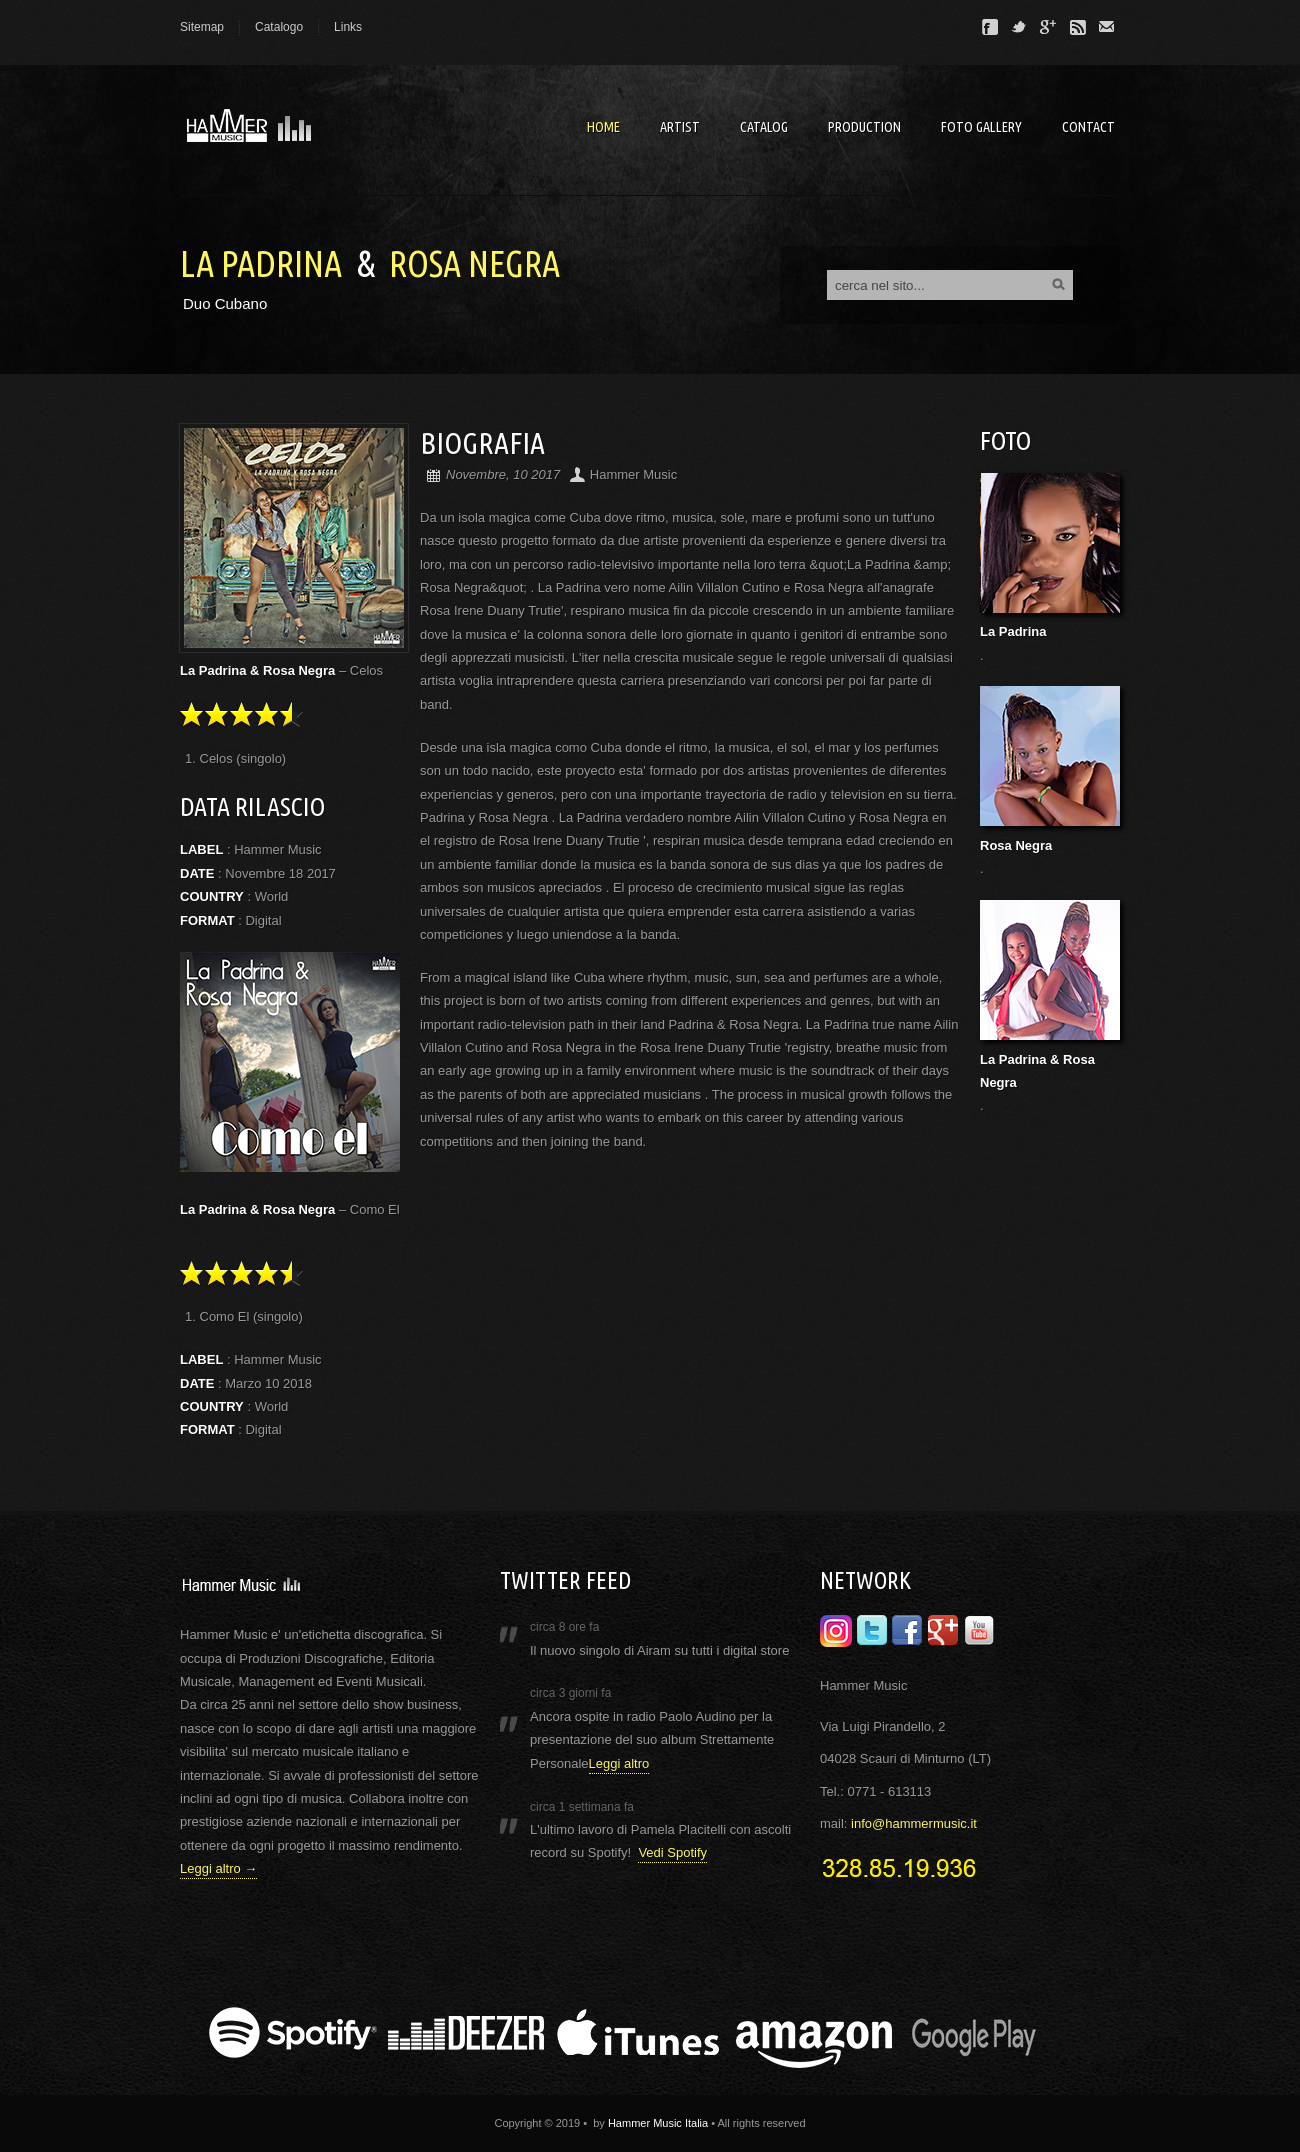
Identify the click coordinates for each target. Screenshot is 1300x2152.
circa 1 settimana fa (582, 1807)
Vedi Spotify (672, 1852)
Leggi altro (619, 1763)
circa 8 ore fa (564, 1627)
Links (348, 27)
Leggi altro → (218, 1868)
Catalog (764, 127)
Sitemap (202, 27)
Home (603, 127)
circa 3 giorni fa (570, 1693)
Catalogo (279, 27)
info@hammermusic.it (914, 1823)
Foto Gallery (981, 127)
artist (680, 127)
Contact (1088, 127)
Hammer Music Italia (658, 2123)
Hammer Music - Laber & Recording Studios (330, 129)
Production (864, 127)
